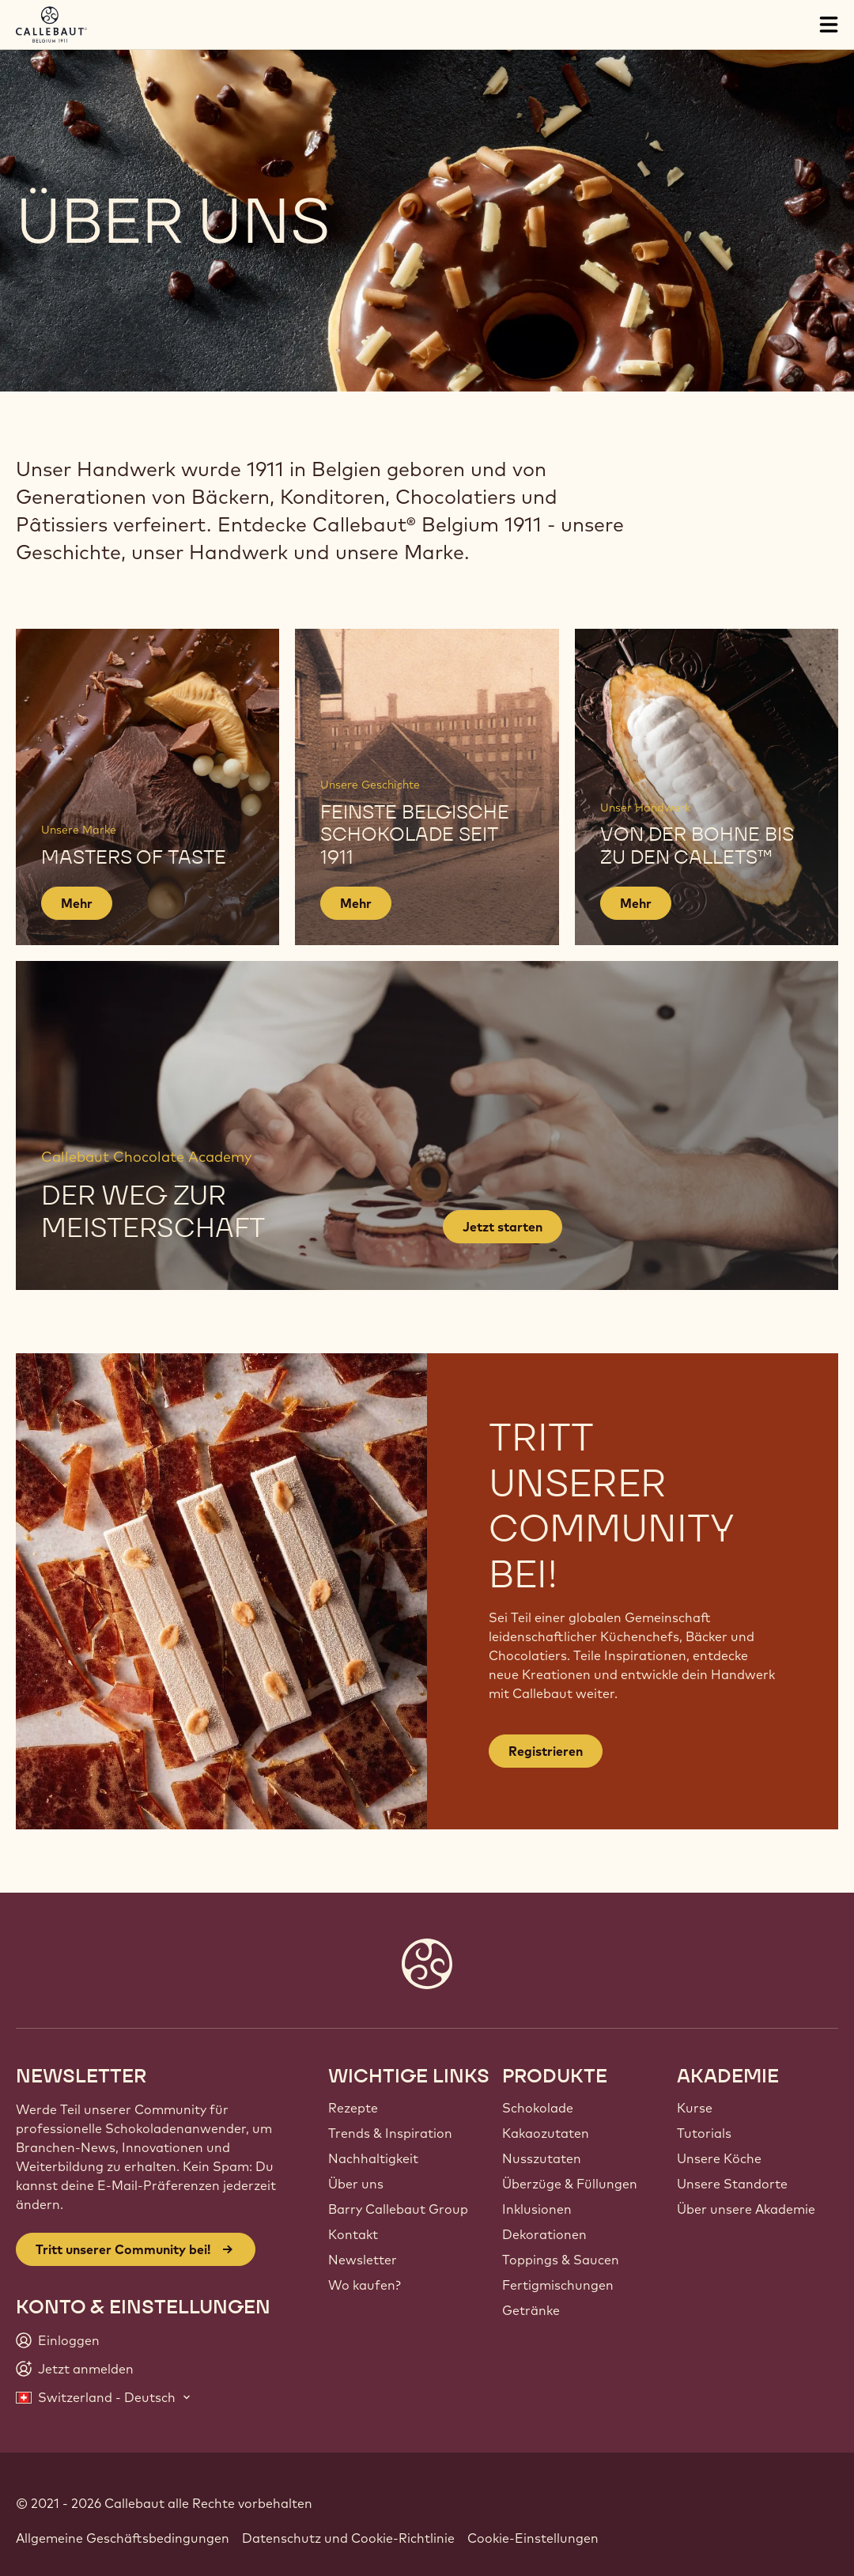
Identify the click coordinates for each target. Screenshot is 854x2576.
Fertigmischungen (558, 2285)
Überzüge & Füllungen (569, 2184)
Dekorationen (544, 2234)
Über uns (356, 2184)
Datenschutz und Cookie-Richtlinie (348, 2538)
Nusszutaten (541, 2158)
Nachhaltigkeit (373, 2158)
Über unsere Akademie (746, 2209)
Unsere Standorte (732, 2184)
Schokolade (537, 2108)
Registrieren (545, 1751)
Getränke (531, 2310)
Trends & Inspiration (390, 2133)
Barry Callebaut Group (398, 2209)
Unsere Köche (719, 2158)
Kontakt (353, 2234)
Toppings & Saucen (560, 2260)
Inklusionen (537, 2209)
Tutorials (704, 2133)
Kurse (694, 2108)
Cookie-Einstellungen (533, 2538)
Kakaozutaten (545, 2133)
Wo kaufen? (364, 2285)
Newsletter (362, 2260)
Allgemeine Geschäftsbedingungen (122, 2538)
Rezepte (353, 2108)
